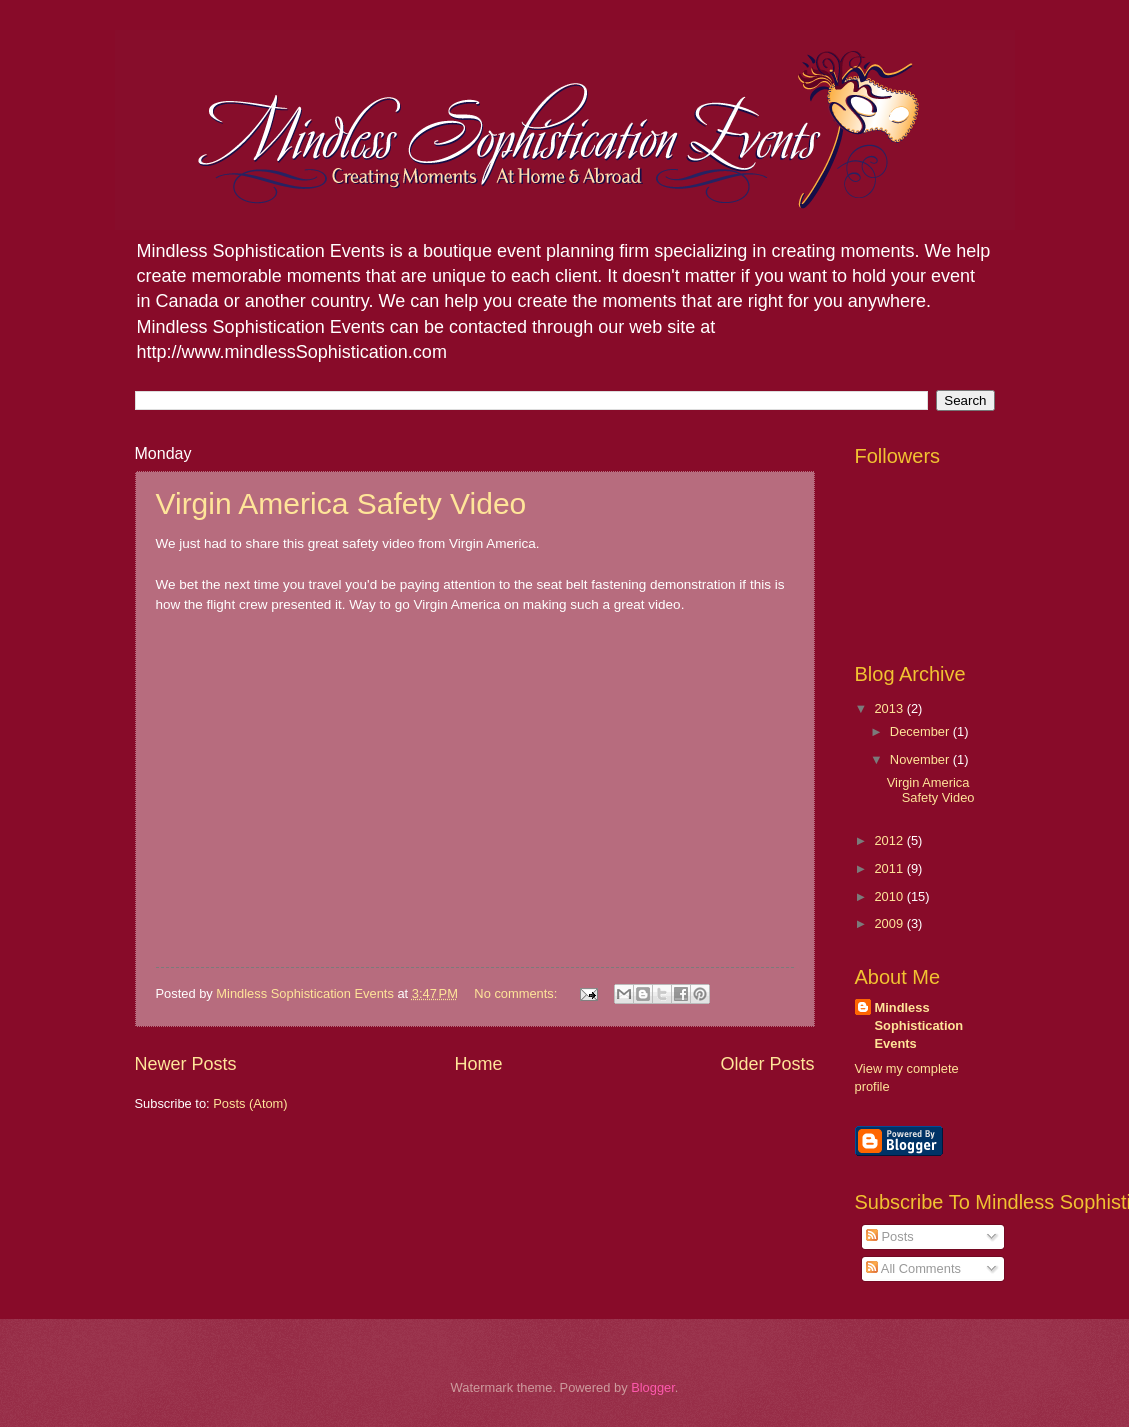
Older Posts (767, 1064)
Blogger (653, 1387)
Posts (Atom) (250, 1103)
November (921, 759)
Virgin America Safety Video (341, 503)
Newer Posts (186, 1064)
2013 (890, 708)
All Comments (913, 1268)
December (921, 731)
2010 (890, 896)
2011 (890, 868)
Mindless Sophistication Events (919, 1025)
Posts (890, 1236)
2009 (890, 923)
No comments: (517, 993)
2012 (890, 840)
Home (478, 1064)
